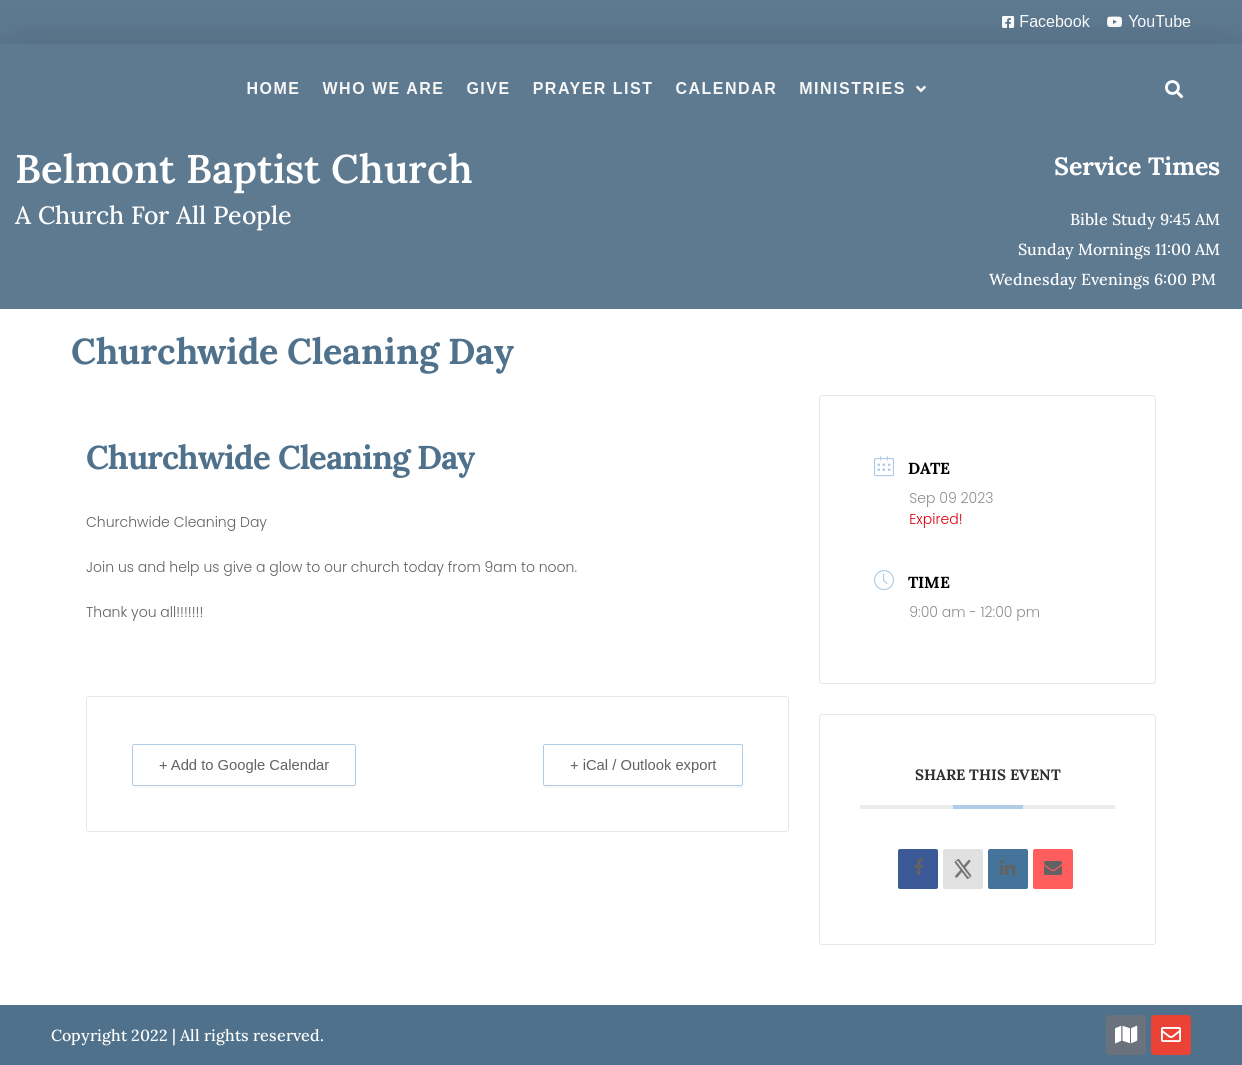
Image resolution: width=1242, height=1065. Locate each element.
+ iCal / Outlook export (640, 764)
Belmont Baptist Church (244, 168)
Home (273, 88)
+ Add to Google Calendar (247, 764)
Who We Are (383, 88)
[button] (1174, 89)
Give (488, 88)
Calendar (726, 88)
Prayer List (593, 88)
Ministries (863, 89)
